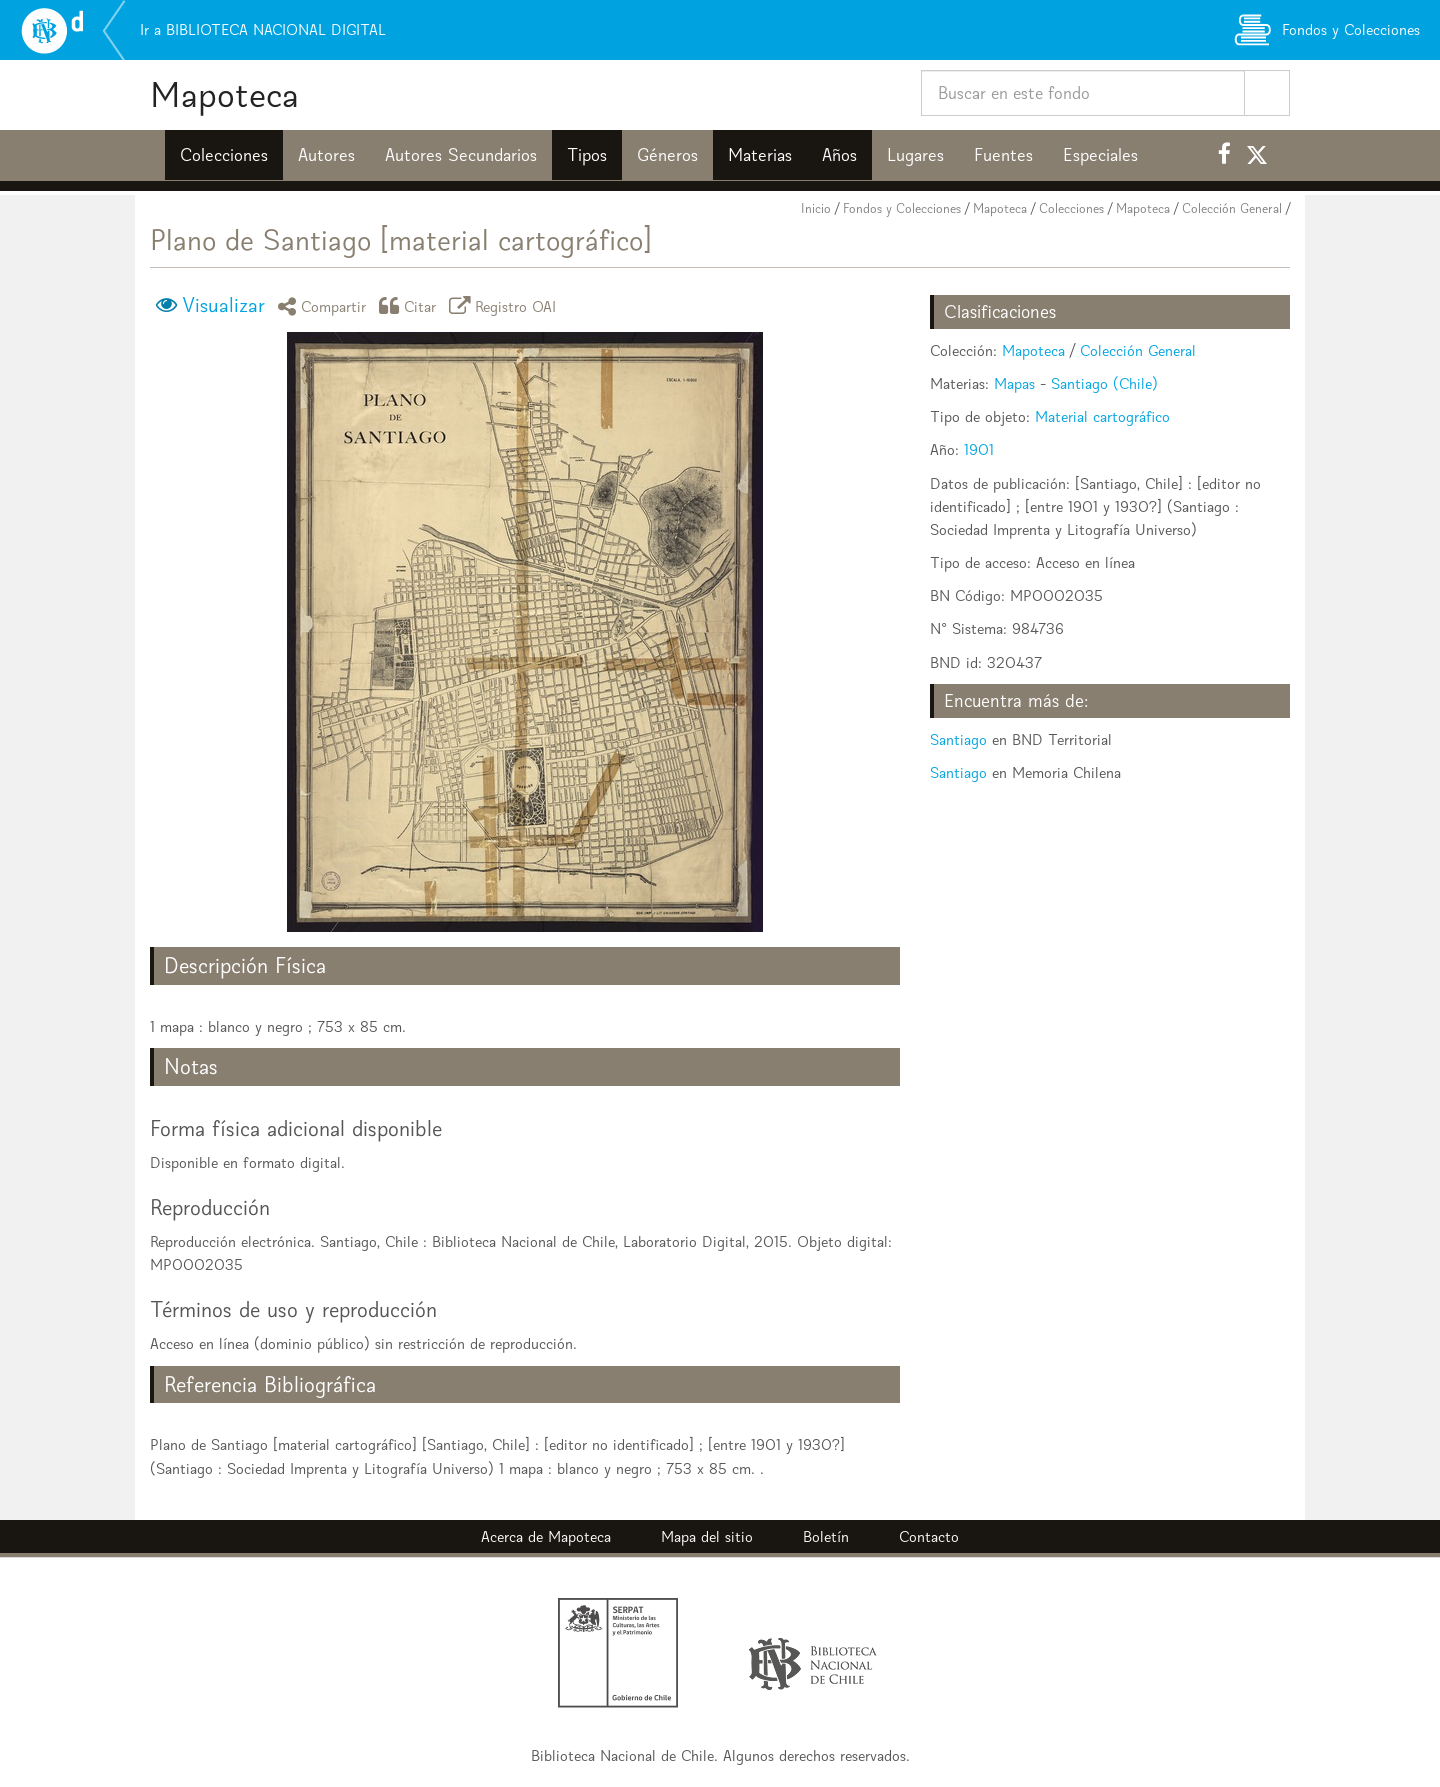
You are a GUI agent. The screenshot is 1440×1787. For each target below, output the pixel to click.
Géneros (667, 155)
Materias (760, 155)
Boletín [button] (826, 1536)
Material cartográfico (1102, 416)
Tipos (587, 155)
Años (839, 155)
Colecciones (224, 155)
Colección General (1232, 208)
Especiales (1100, 155)
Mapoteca (224, 94)
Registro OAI (506, 305)
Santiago (958, 739)
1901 (979, 449)
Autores (326, 155)
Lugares (915, 155)
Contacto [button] (929, 1536)
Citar (411, 305)
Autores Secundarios (461, 155)
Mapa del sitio (707, 1536)
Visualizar (223, 305)
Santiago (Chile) (1104, 383)
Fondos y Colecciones (902, 208)
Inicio (816, 208)
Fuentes (1003, 155)
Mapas (1014, 383)
